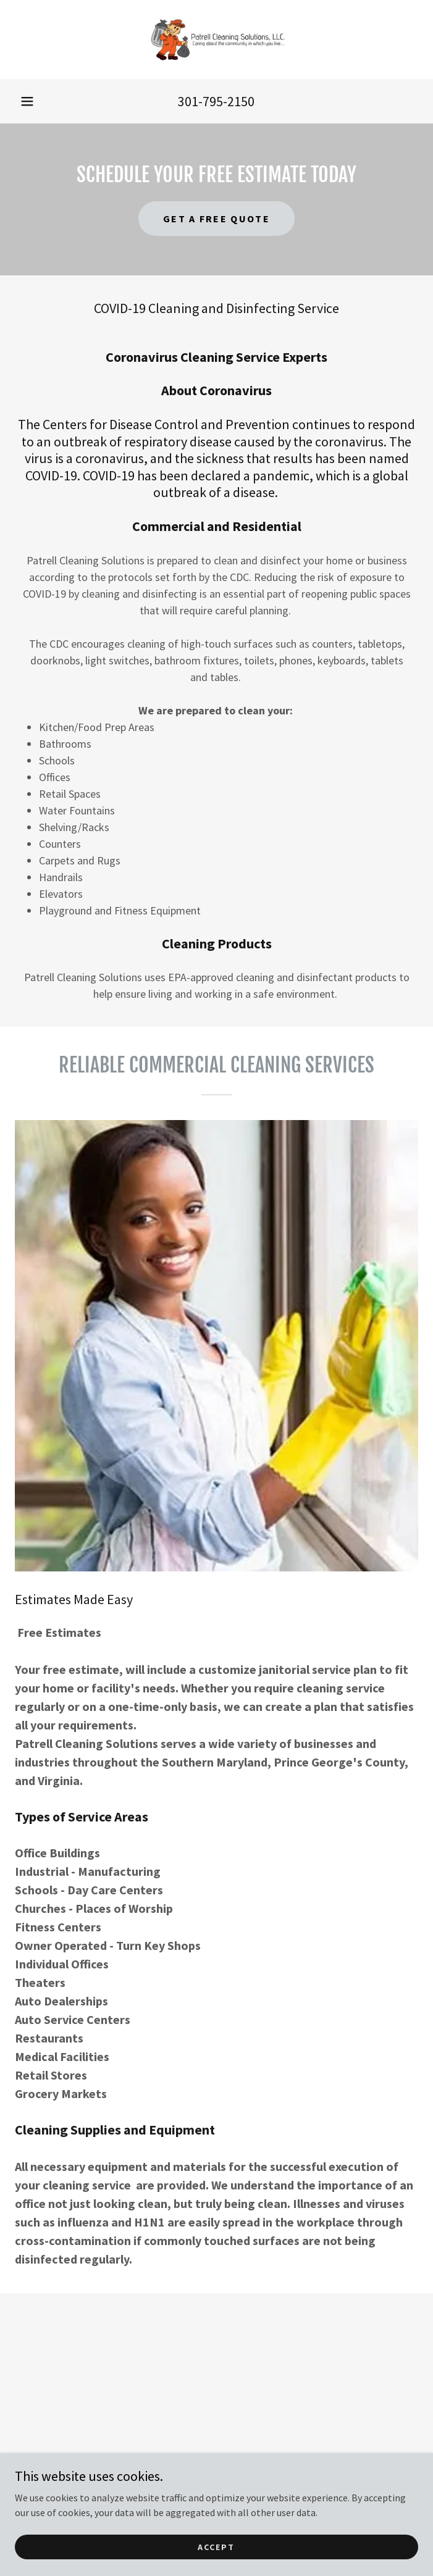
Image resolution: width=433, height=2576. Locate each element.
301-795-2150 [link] (216, 101)
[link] (217, 39)
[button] (27, 101)
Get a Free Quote (216, 218)
